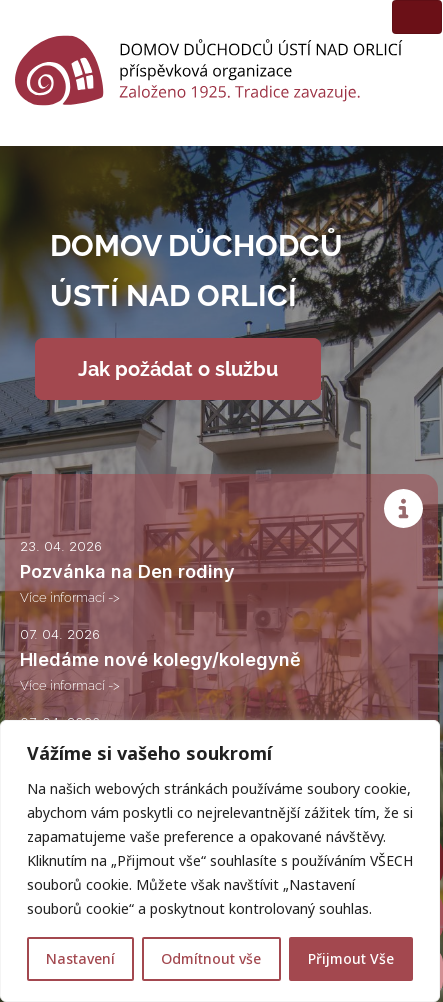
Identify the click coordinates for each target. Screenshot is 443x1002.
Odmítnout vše (211, 958)
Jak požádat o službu (178, 369)
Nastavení (80, 958)
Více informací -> (70, 597)
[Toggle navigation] (417, 17)
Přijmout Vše (351, 958)
